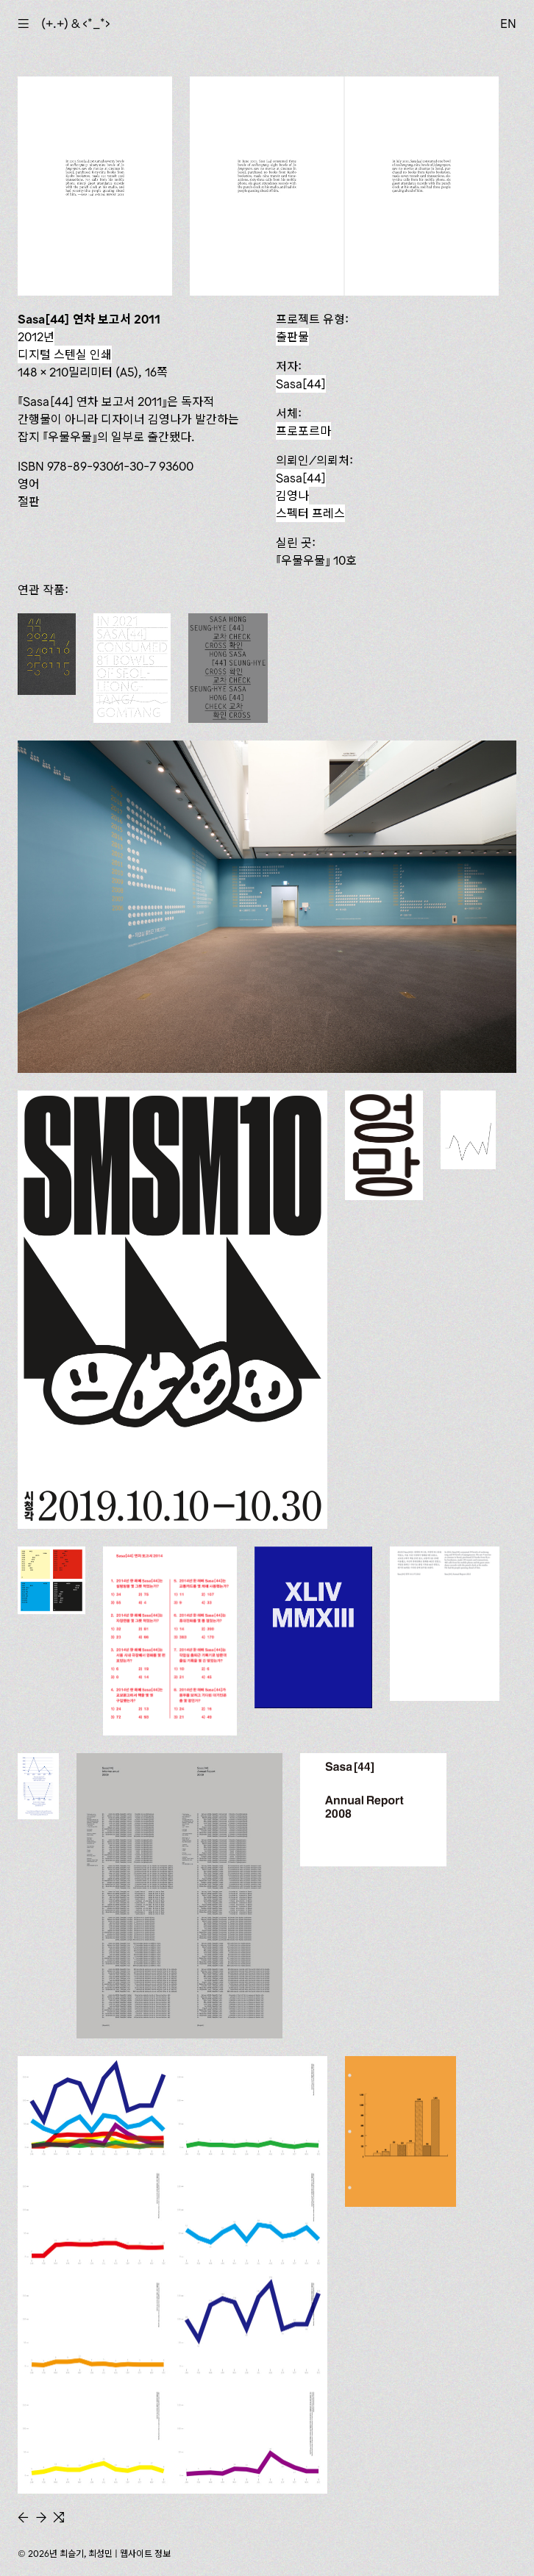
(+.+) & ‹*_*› (75, 23)
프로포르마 (303, 431)
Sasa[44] (301, 384)
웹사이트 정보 (145, 2553)
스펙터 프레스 (310, 513)
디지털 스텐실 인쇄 (65, 354)
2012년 (36, 336)
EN (508, 23)
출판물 (292, 336)
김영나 (292, 495)
